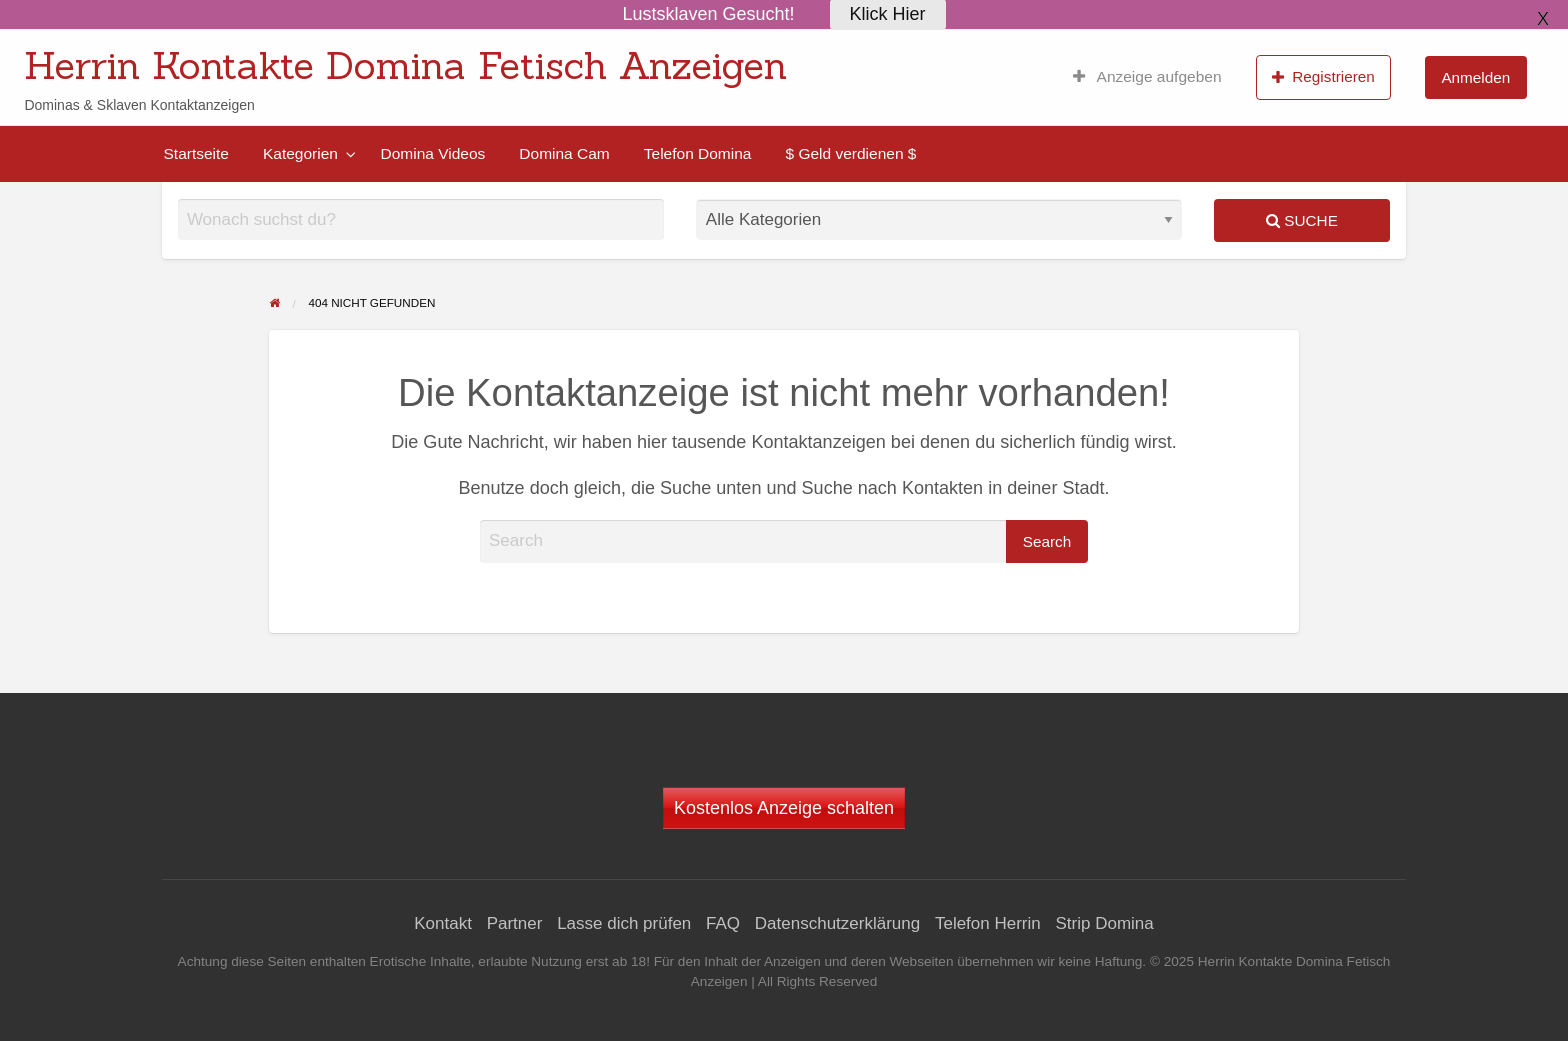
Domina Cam (564, 153)
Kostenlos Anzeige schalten (784, 808)
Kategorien (300, 153)
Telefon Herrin (988, 923)
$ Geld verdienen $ (850, 153)
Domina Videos (432, 153)
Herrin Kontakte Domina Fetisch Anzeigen (405, 65)
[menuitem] (1147, 77)
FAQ (723, 923)
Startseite (196, 153)
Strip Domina (1104, 923)
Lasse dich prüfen (624, 923)
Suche (1302, 220)
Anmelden (1475, 77)
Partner (515, 923)
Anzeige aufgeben (1147, 77)
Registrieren (1323, 77)
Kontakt (443, 923)
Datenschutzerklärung (837, 923)
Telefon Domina (698, 153)
